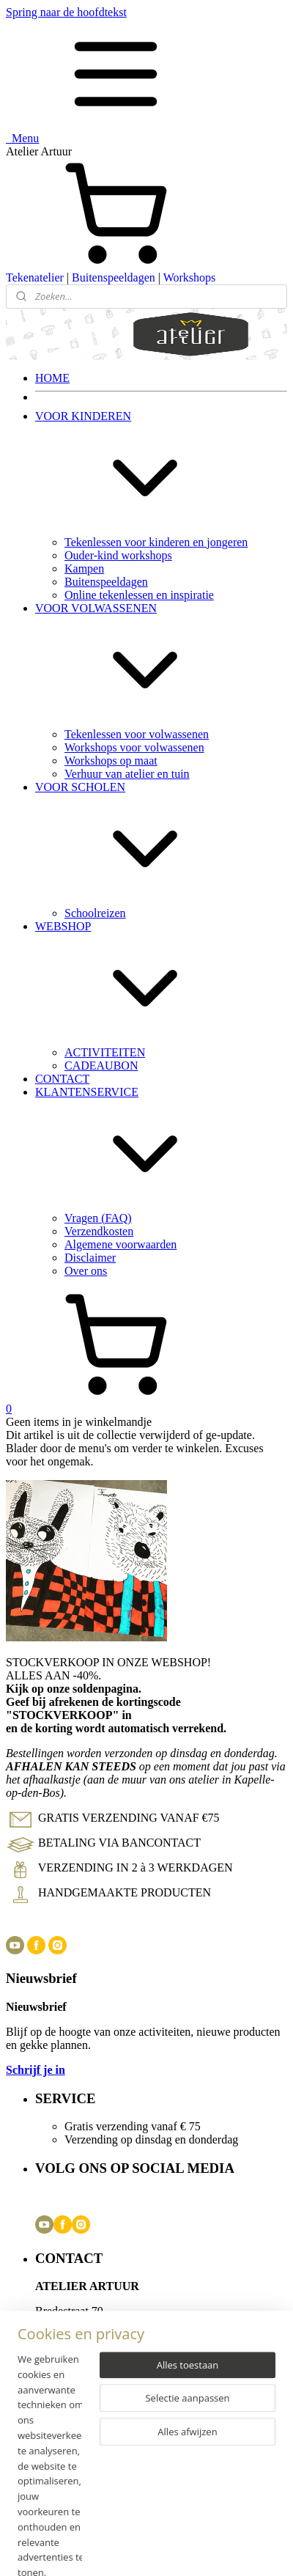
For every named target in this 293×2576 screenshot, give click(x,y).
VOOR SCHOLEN (161, 844)
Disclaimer (90, 1257)
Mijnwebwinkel (153, 2563)
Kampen (84, 568)
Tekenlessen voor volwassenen (136, 734)
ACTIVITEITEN (104, 1052)
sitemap (169, 2550)
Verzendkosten (98, 1231)
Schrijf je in (35, 2070)
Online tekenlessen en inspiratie (139, 595)
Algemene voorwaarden (120, 1244)
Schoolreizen (95, 913)
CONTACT (62, 1078)
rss (202, 2550)
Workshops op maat (110, 760)
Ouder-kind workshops (118, 555)
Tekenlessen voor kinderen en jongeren (156, 542)
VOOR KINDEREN (161, 473)
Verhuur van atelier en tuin (127, 774)
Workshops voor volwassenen (134, 747)
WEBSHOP (161, 983)
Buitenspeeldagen (113, 277)
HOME (52, 378)
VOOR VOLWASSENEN (161, 665)
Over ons (85, 1271)
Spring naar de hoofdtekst (66, 12)
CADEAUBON (101, 1065)
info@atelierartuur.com (100, 2337)
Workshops (189, 277)
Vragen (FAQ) (98, 1218)
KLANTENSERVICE (161, 1149)
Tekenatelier (35, 277)
